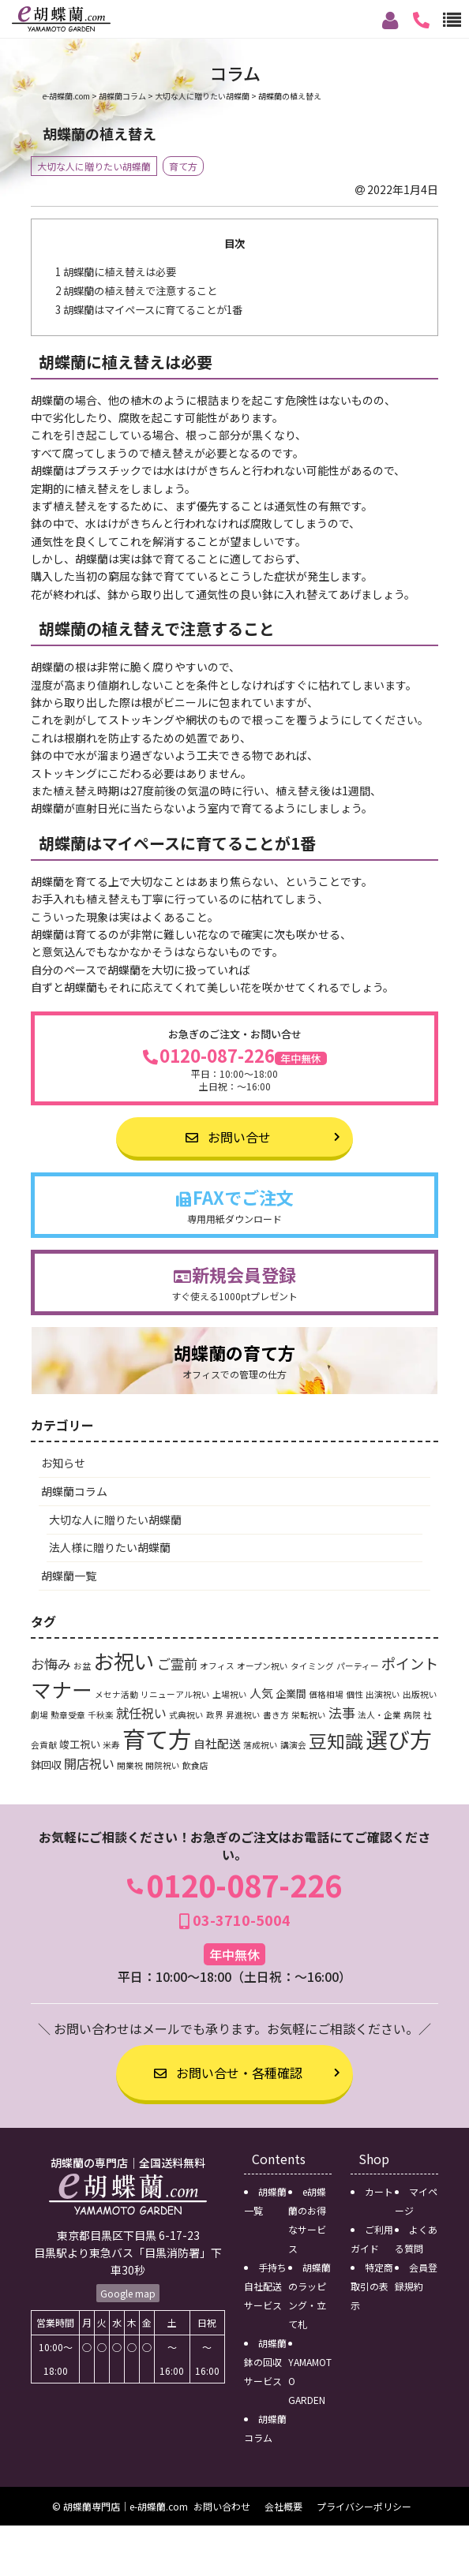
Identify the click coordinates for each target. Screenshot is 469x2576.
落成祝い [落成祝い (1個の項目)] (260, 1745)
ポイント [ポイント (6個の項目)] (409, 1663)
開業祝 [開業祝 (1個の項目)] (130, 1765)
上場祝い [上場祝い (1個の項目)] (229, 1694)
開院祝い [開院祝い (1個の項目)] (162, 1765)
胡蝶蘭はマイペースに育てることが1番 (148, 309)
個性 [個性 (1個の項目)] (354, 1694)
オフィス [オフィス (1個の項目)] (217, 1666)
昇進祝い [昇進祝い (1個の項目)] (243, 1715)
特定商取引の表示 (372, 2286)
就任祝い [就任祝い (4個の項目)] (141, 1712)
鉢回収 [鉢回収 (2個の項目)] (46, 1764)
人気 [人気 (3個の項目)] (261, 1692)
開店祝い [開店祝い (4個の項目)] (89, 1763)
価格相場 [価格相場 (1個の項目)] (326, 1694)
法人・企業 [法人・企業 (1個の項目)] (379, 1715)
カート (379, 2191)
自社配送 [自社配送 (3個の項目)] (217, 1743)
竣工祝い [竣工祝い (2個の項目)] (79, 1744)
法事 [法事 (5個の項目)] (341, 1712)
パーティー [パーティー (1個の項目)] (357, 1666)
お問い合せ (228, 1136)
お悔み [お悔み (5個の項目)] (51, 1663)
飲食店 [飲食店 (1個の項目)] (195, 1765)
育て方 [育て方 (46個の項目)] (156, 1738)
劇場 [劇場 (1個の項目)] (39, 1715)
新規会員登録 (234, 1282)
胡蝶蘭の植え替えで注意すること (136, 290)
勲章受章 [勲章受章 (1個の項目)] (68, 1715)
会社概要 (283, 2506)
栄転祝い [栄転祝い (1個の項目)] (308, 1715)
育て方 (183, 166)
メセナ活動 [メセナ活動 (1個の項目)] (116, 1694)
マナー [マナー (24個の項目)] (61, 1688)
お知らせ (63, 1463)
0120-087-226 (234, 1070)
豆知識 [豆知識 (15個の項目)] (336, 1740)
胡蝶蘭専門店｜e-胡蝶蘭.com (125, 2506)
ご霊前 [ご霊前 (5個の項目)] (177, 1663)
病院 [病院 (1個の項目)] (412, 1715)
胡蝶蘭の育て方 (234, 1360)
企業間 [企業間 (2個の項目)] (291, 1693)
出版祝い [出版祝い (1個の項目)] (420, 1694)
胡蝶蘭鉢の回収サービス (265, 2361)
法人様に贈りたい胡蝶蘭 (110, 1547)
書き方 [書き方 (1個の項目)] (276, 1715)
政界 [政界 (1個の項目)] (214, 1715)
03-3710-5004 (235, 1919)
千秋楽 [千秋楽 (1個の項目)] (101, 1715)
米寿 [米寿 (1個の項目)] (111, 1745)
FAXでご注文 (234, 1205)
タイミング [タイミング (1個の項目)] (312, 1666)
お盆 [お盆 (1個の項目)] (82, 1666)
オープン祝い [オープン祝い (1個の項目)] (262, 1666)
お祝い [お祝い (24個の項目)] (124, 1660)
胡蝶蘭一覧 (68, 1575)
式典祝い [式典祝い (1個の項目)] (186, 1715)
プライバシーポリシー (364, 2506)
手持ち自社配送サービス (265, 2286)
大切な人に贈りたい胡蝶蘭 (94, 166)
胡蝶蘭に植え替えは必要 (115, 271)
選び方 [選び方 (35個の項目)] (399, 1739)
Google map (128, 2293)
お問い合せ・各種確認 (228, 2072)
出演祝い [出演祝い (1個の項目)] (383, 1694)
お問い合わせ (221, 2506)
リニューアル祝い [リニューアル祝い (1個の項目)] (175, 1694)
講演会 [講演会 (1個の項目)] (293, 1745)
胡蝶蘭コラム (74, 1491)
